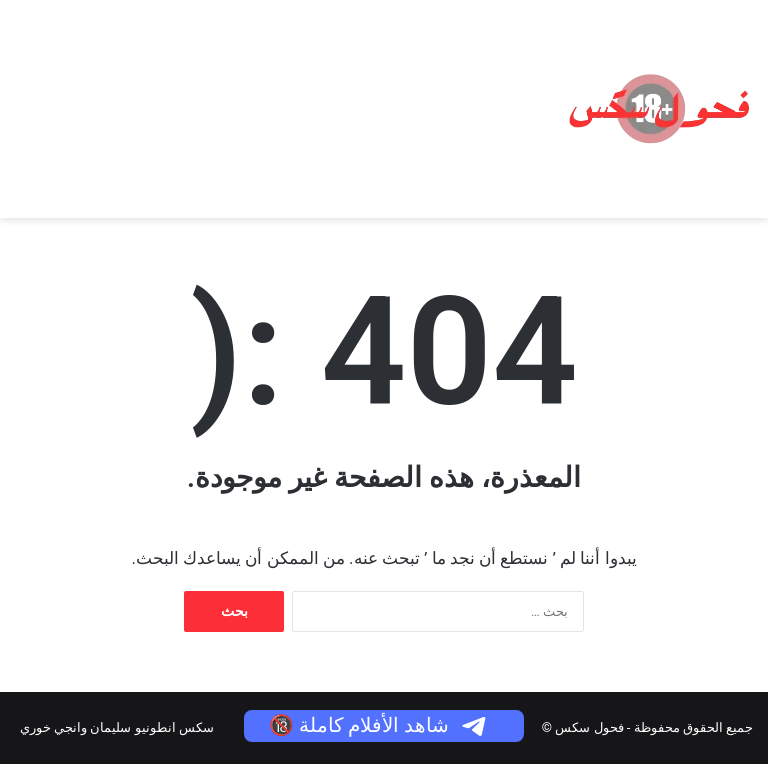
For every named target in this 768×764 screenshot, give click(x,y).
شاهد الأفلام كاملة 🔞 (379, 725)
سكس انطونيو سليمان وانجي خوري (117, 727)
